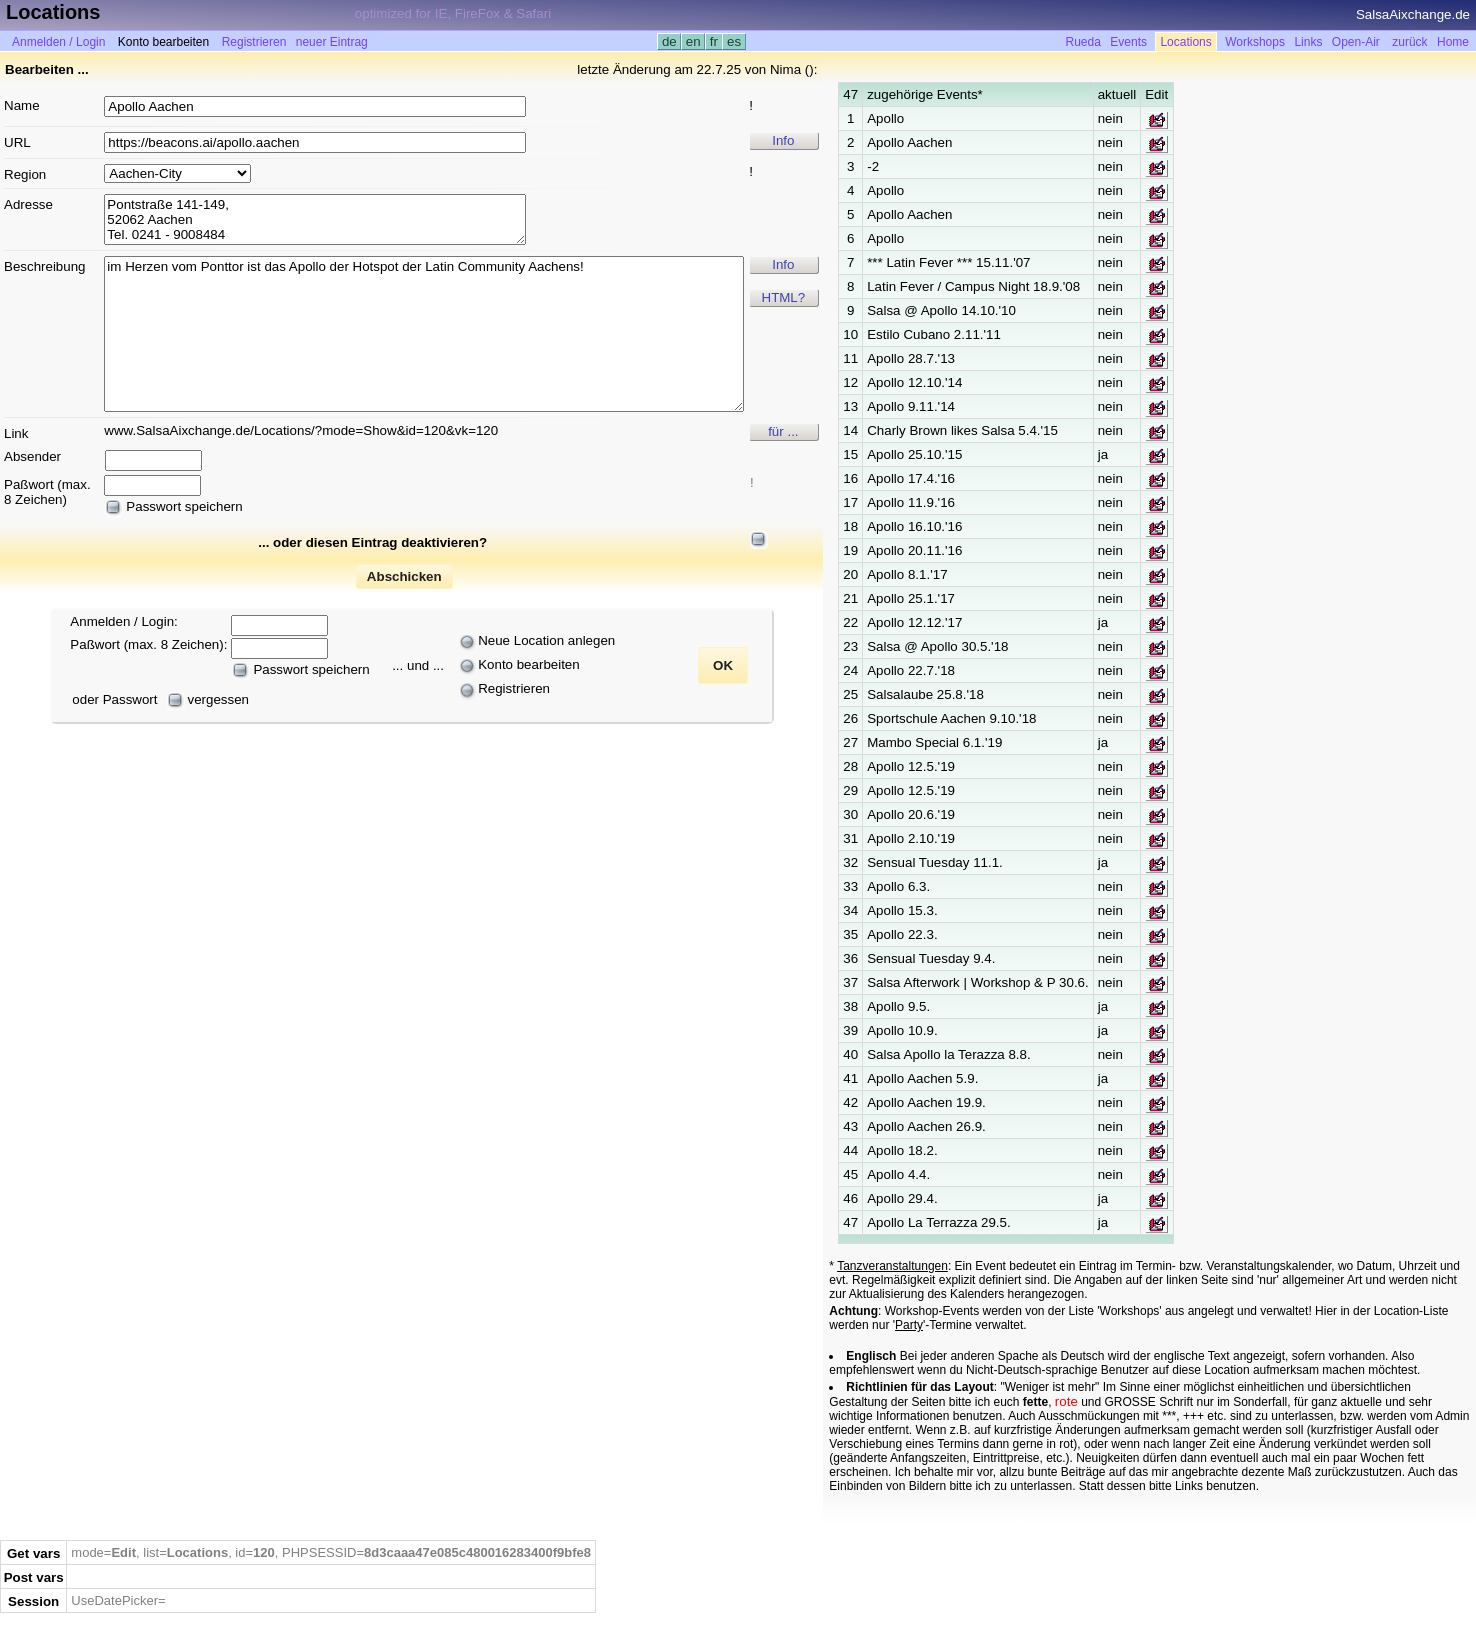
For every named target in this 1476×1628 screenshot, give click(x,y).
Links (1308, 42)
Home (1453, 42)
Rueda (1083, 42)
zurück (1409, 42)
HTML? (784, 297)
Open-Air (1356, 42)
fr (714, 41)
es (733, 41)
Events (1128, 42)
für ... (783, 431)
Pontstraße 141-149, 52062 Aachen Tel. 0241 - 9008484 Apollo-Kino (314, 219)
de (669, 41)
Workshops (1255, 42)
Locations (1185, 42)
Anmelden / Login (58, 42)
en (693, 41)
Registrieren (254, 42)
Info (783, 140)
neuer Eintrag (332, 42)
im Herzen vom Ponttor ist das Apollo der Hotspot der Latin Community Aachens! (424, 334)
